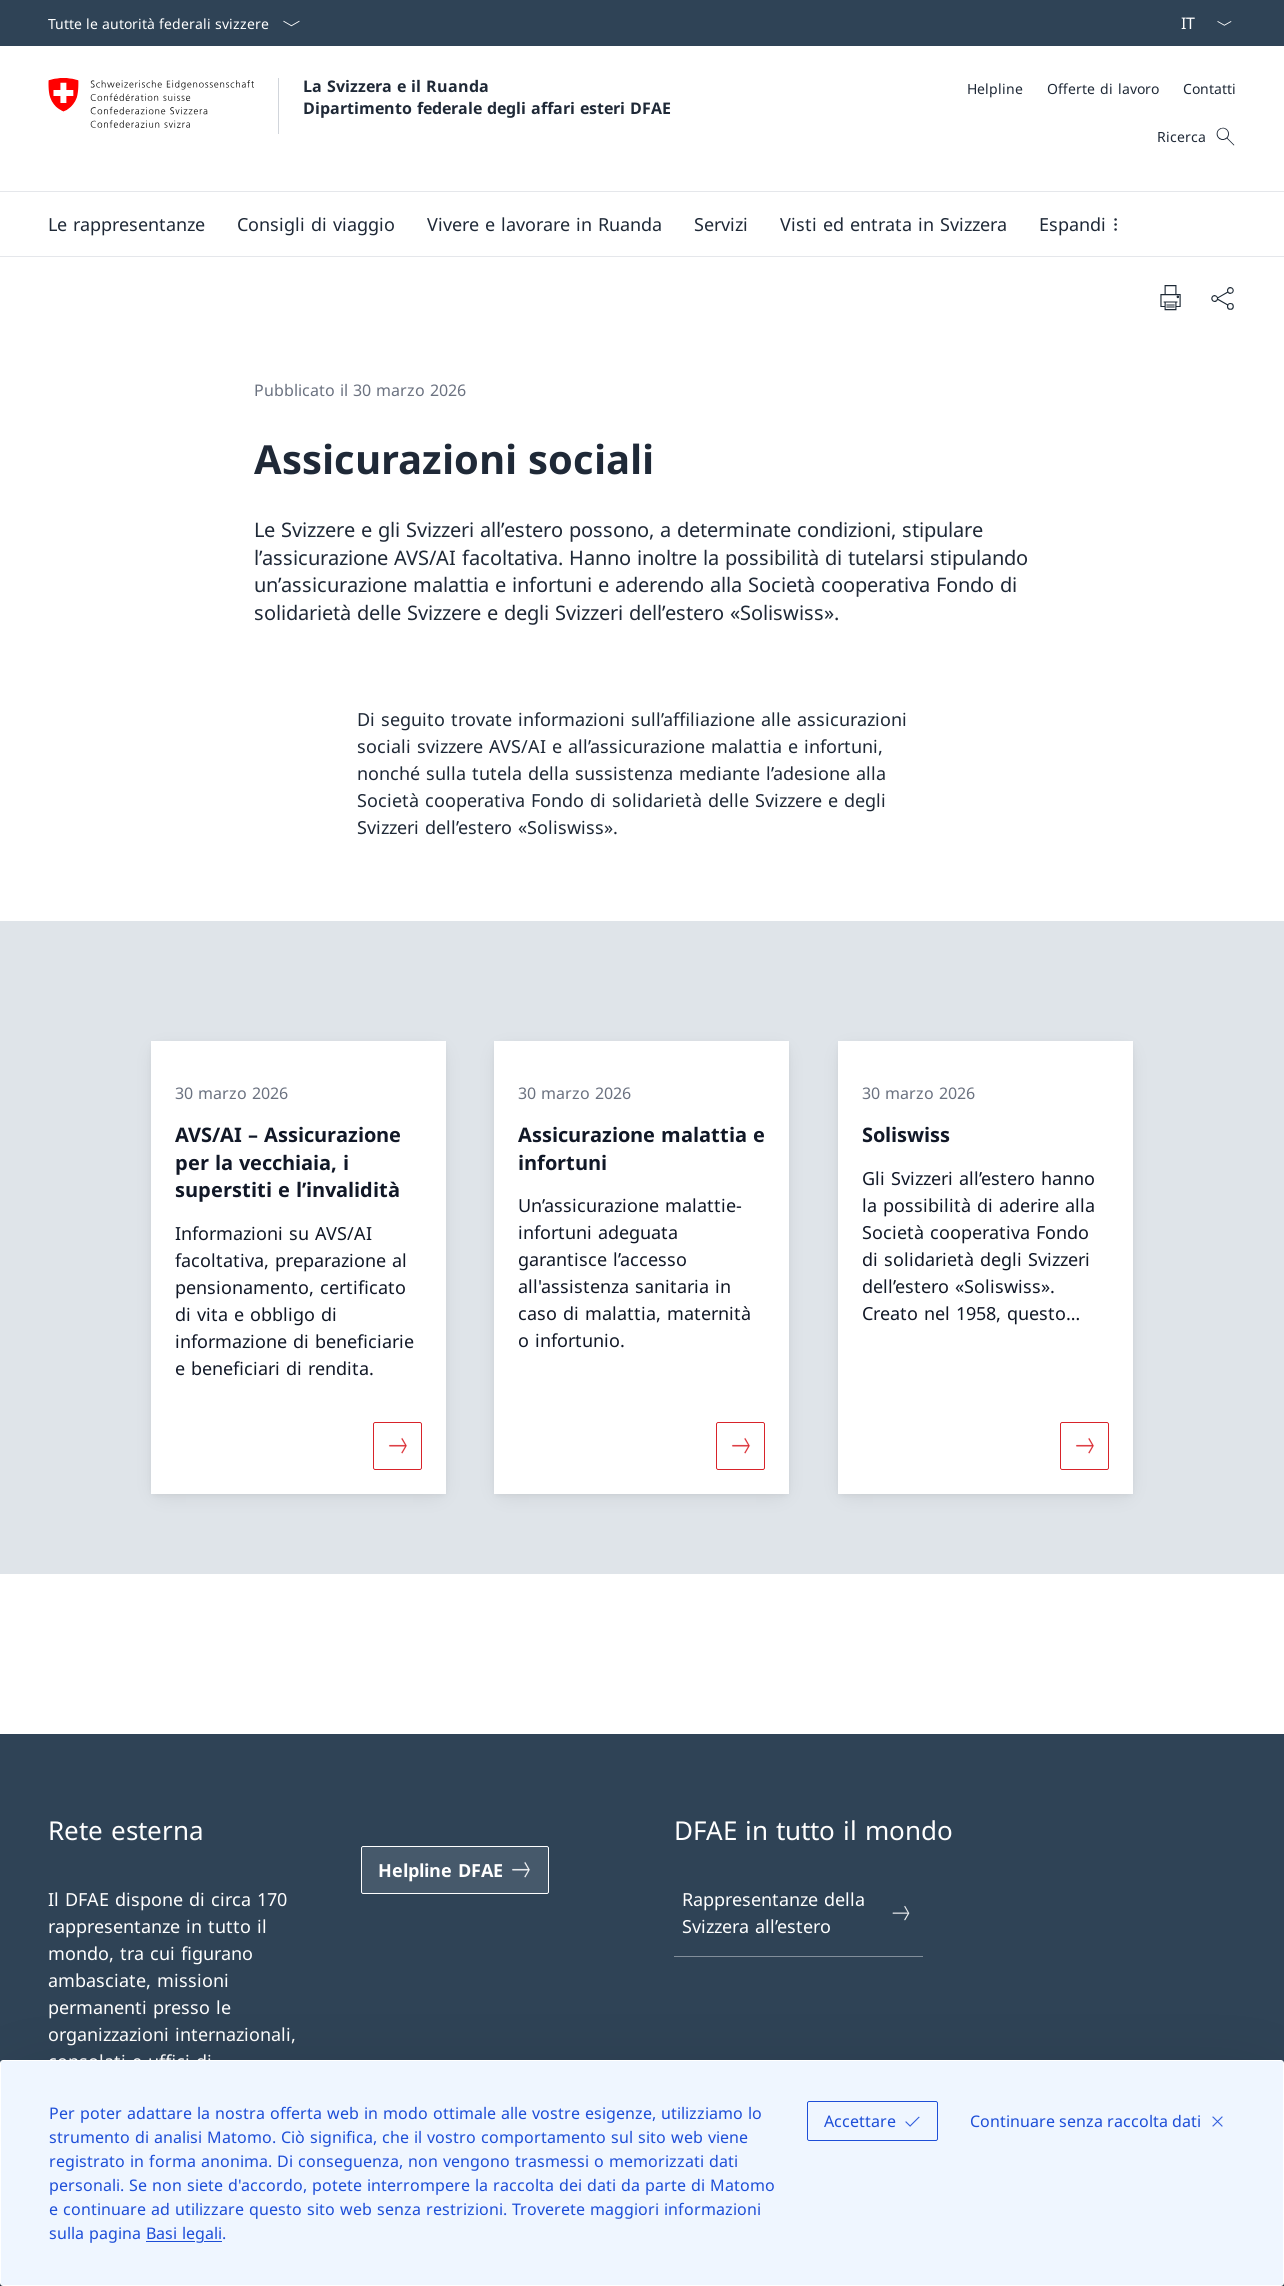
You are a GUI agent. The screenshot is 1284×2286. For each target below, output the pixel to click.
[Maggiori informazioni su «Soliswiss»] (1084, 1446)
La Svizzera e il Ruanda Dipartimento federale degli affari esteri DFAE (487, 97)
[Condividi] (1222, 297)
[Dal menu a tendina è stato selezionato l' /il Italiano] (1200, 23)
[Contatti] (1209, 88)
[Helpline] (995, 88)
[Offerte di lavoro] (1103, 88)
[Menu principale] (626, 224)
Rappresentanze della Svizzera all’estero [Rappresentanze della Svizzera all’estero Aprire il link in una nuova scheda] (797, 1912)
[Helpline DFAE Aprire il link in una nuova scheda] (455, 1870)
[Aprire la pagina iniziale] (359, 118)
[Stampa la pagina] (1170, 297)
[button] (126, 224)
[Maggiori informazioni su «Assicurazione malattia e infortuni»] (741, 1446)
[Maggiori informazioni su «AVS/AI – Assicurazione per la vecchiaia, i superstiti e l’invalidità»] (398, 1446)
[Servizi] (721, 224)
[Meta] (1101, 88)
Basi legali (184, 2233)
